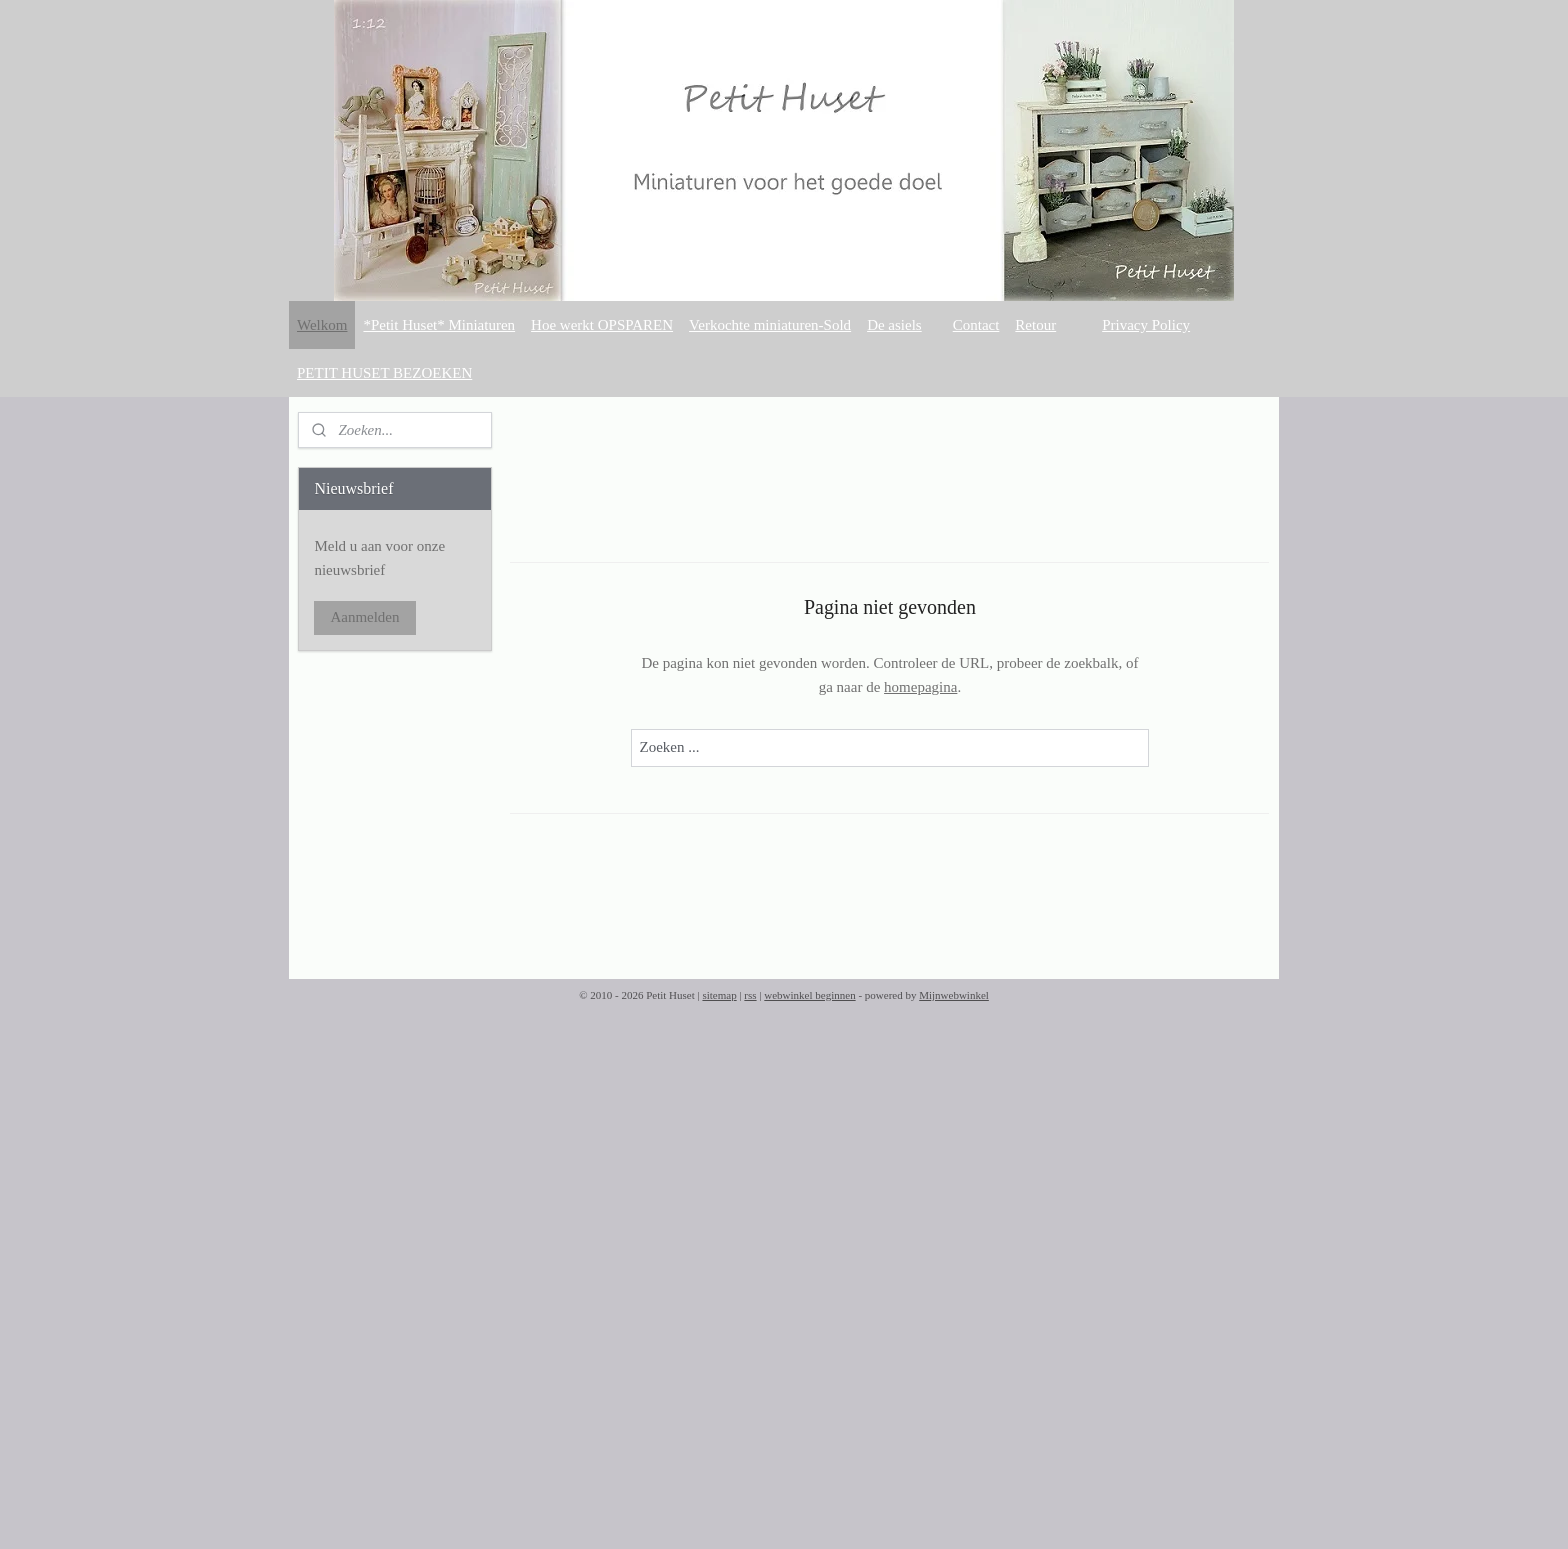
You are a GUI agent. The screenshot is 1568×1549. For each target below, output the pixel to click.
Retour (1035, 325)
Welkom (322, 325)
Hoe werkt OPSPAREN (602, 325)
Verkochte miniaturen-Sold (770, 325)
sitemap (719, 995)
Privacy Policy (1146, 325)
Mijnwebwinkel (954, 995)
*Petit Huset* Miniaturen (439, 325)
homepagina (920, 687)
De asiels (894, 325)
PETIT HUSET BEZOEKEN (384, 373)
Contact (976, 325)
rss (750, 995)
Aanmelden (364, 617)
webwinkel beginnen (809, 995)
